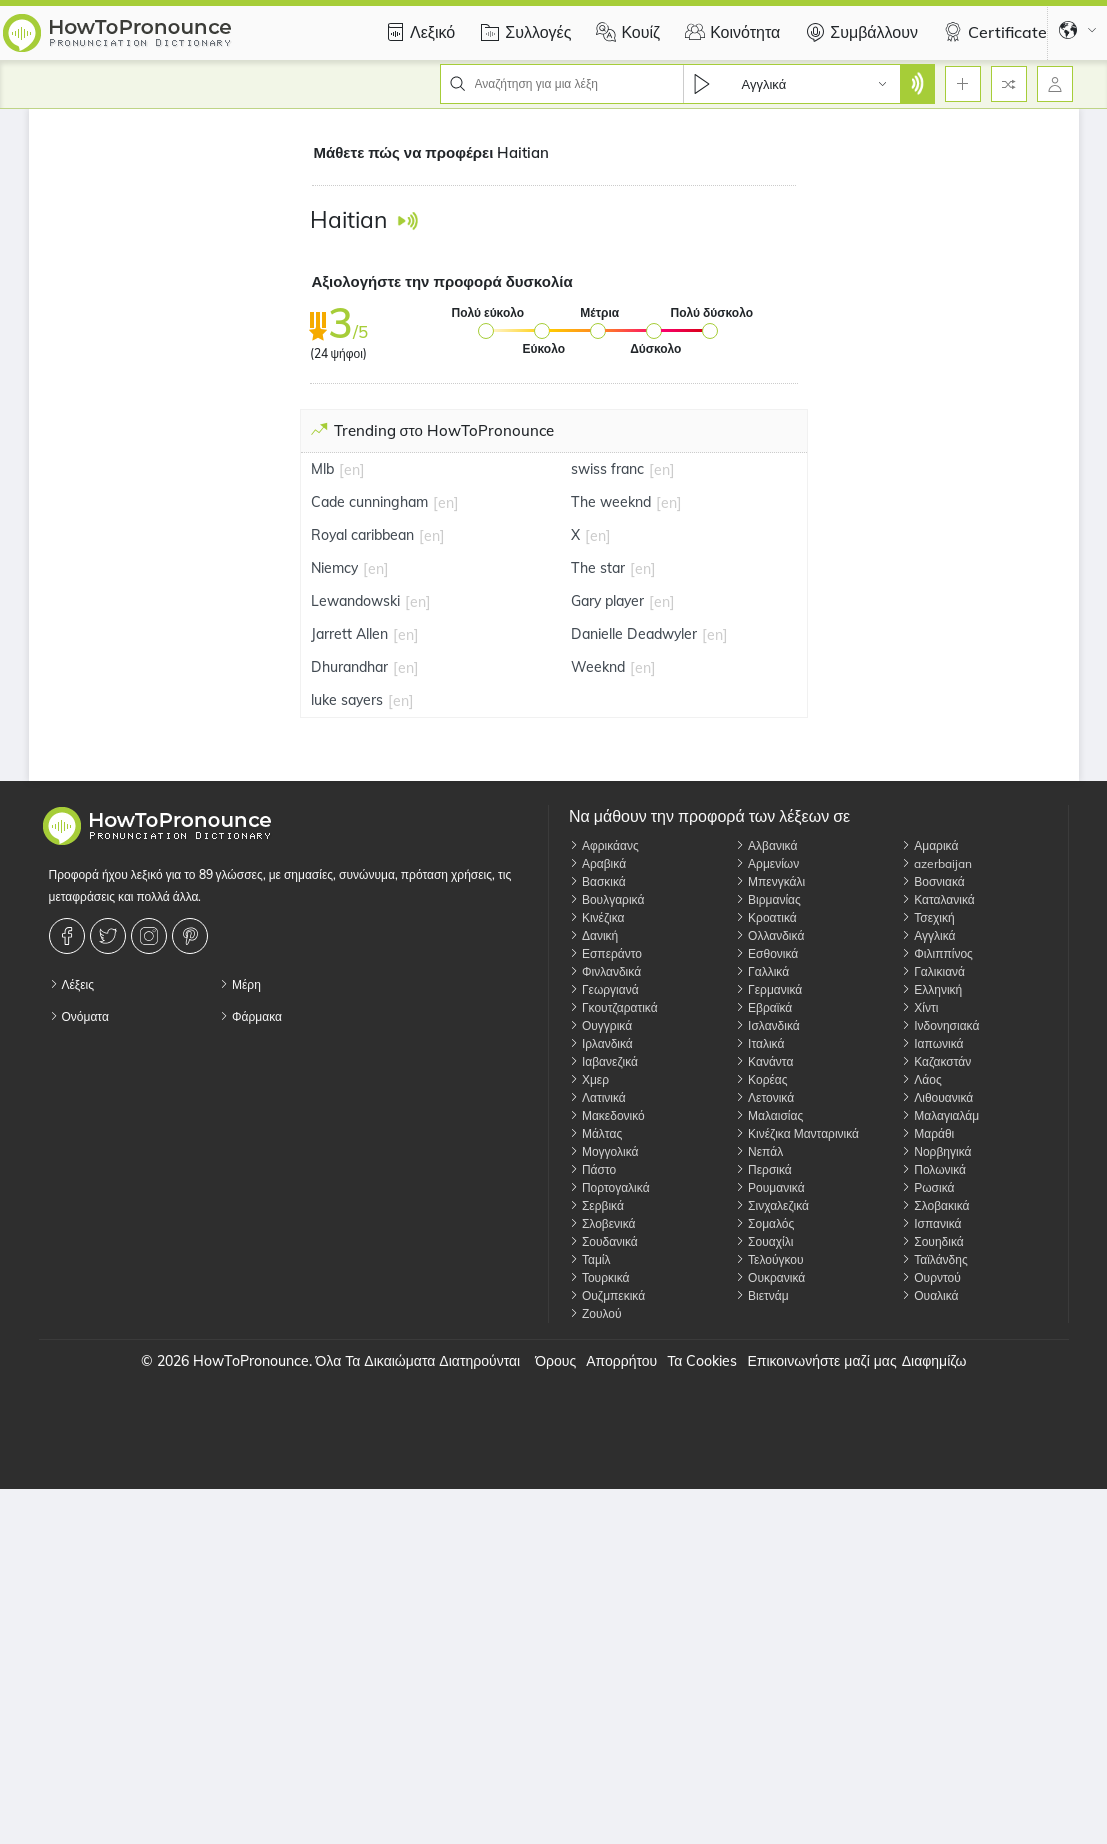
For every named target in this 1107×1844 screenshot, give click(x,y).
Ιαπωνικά (932, 1043)
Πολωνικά (933, 1169)
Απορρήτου (621, 1361)
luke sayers (347, 700)
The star (598, 568)
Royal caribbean (362, 535)
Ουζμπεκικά (607, 1295)
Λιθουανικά (937, 1097)
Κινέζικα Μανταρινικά (797, 1133)
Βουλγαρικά (606, 899)
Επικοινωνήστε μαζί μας (821, 1361)
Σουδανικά (603, 1241)
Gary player (607, 601)
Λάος (921, 1079)
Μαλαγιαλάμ (940, 1115)
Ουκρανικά (770, 1277)
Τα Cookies (702, 1361)
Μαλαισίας (769, 1115)
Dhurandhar (349, 667)
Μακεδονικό (607, 1115)
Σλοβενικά (602, 1223)
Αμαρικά (929, 845)
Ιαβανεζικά (603, 1061)
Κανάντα (764, 1061)
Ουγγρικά (600, 1025)
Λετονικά (764, 1097)
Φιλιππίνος (937, 953)
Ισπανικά (931, 1223)
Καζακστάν (936, 1061)
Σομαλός (764, 1223)
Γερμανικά (768, 989)
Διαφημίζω (934, 1361)
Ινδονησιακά (940, 1025)
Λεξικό (417, 32)
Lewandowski (355, 601)
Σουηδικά (932, 1241)
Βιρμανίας (768, 899)
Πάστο (592, 1169)
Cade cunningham (369, 502)
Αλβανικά (766, 845)
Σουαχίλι (764, 1241)
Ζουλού (595, 1313)
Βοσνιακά (932, 881)
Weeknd (598, 667)
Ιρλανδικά (601, 1043)
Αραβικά (597, 863)
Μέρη (240, 984)
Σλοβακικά (935, 1205)
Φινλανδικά (605, 971)
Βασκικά (597, 881)
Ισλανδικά (767, 1025)
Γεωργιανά (604, 989)
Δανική (593, 935)
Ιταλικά (759, 1043)
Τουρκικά (599, 1277)
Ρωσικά (927, 1187)
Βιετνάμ (762, 1295)
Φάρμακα (250, 1016)
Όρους (555, 1361)
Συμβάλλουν (859, 32)
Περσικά (763, 1169)
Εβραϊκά (763, 1007)
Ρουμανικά (770, 1187)
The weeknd (611, 502)
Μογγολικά (604, 1151)
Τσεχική (927, 917)
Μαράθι (927, 1133)
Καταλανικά (938, 899)
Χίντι (919, 1007)
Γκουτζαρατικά (613, 1007)
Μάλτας (595, 1133)
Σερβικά (596, 1205)
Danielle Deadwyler (634, 634)
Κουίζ (625, 32)
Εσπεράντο (605, 953)
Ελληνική (931, 989)
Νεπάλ (759, 1151)
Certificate (992, 32)
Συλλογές (523, 32)
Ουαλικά (929, 1295)
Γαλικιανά (933, 971)
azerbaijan (936, 863)
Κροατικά (766, 917)
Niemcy (334, 568)
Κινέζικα (597, 917)
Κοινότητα (730, 32)
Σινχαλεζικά (772, 1205)
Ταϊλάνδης (934, 1259)
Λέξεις (72, 984)
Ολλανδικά (769, 935)
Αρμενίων (767, 863)
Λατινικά (597, 1097)
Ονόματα (79, 1016)
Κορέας (761, 1079)
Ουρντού (931, 1277)
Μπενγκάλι (770, 881)
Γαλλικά (762, 971)
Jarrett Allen (349, 634)
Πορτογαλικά (609, 1187)
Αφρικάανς (604, 845)
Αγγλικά (928, 935)
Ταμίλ (590, 1259)
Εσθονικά (766, 953)
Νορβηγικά (936, 1151)
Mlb (322, 469)
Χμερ (589, 1079)
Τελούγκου (769, 1259)
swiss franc (607, 469)
